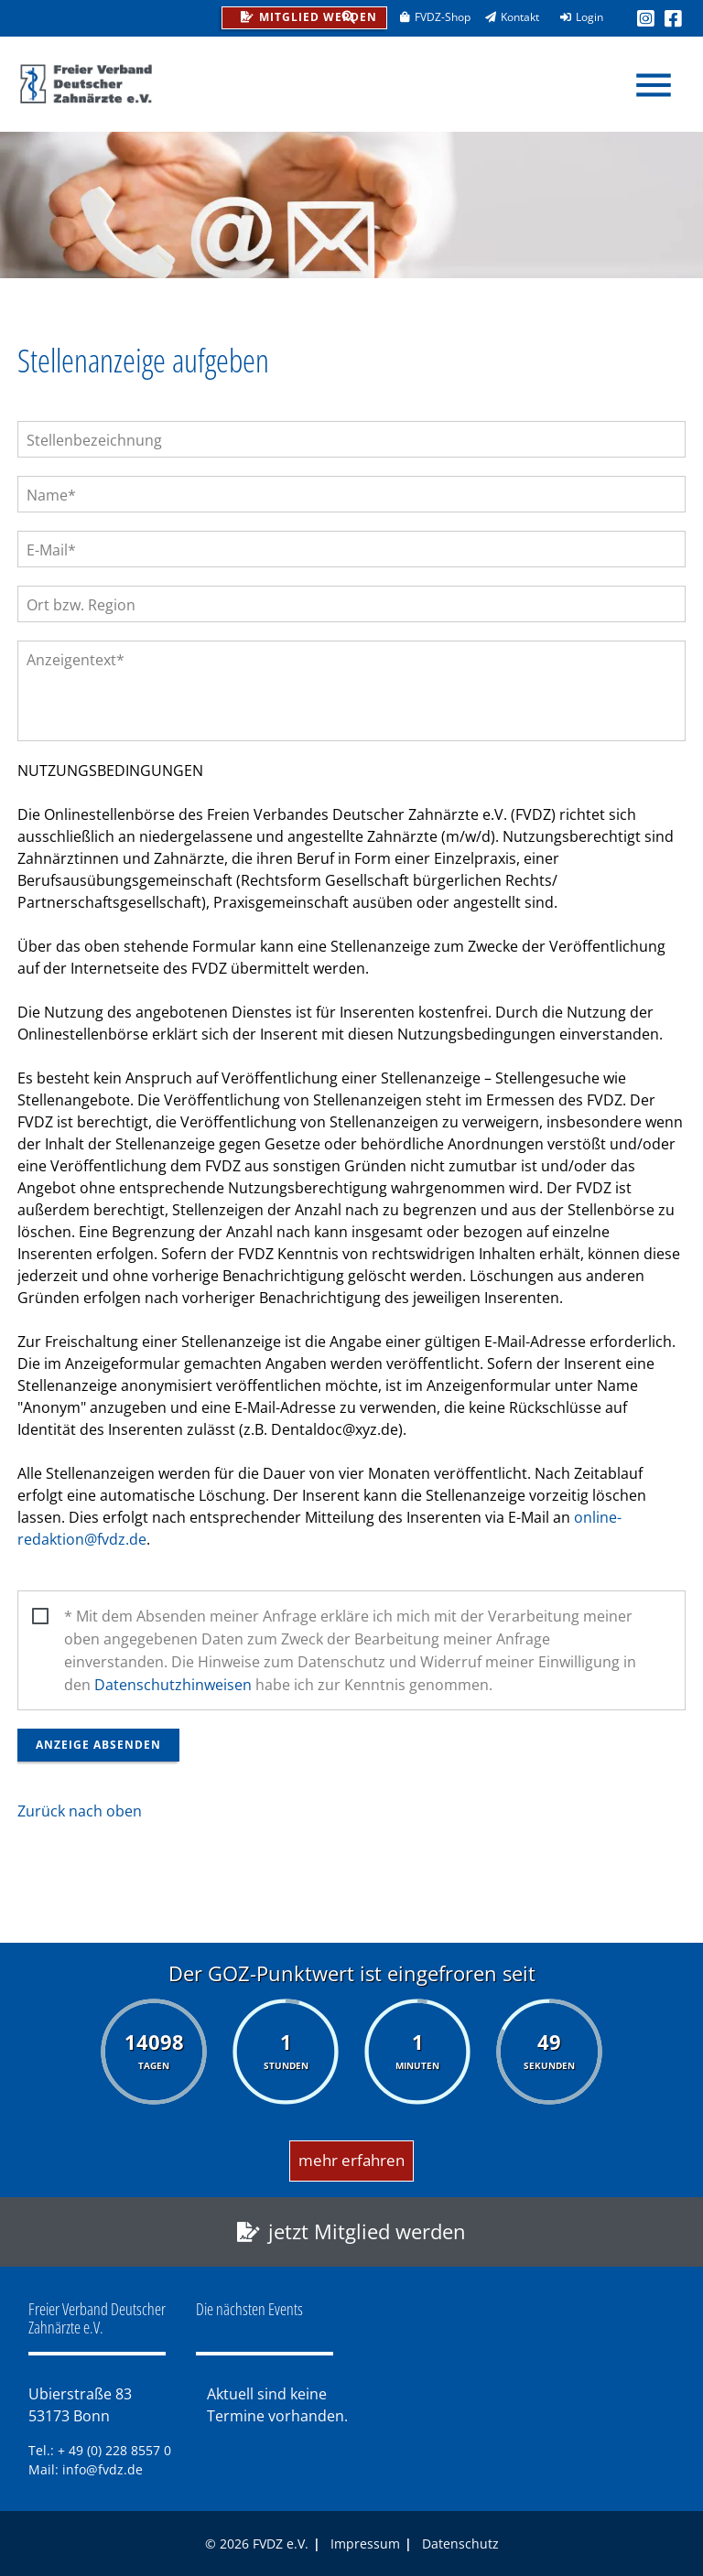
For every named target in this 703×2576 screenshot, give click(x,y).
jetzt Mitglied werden (367, 2231)
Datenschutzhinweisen (173, 1685)
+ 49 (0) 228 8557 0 (114, 2450)
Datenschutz (460, 2543)
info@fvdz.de (102, 2469)
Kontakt (506, 17)
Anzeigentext (75, 659)
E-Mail (55, 549)
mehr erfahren (351, 2160)
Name (55, 494)
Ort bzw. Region (81, 605)
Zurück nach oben (79, 1811)
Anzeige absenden (98, 1744)
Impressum (365, 2543)
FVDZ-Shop (428, 17)
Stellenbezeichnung (94, 440)
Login (575, 17)
